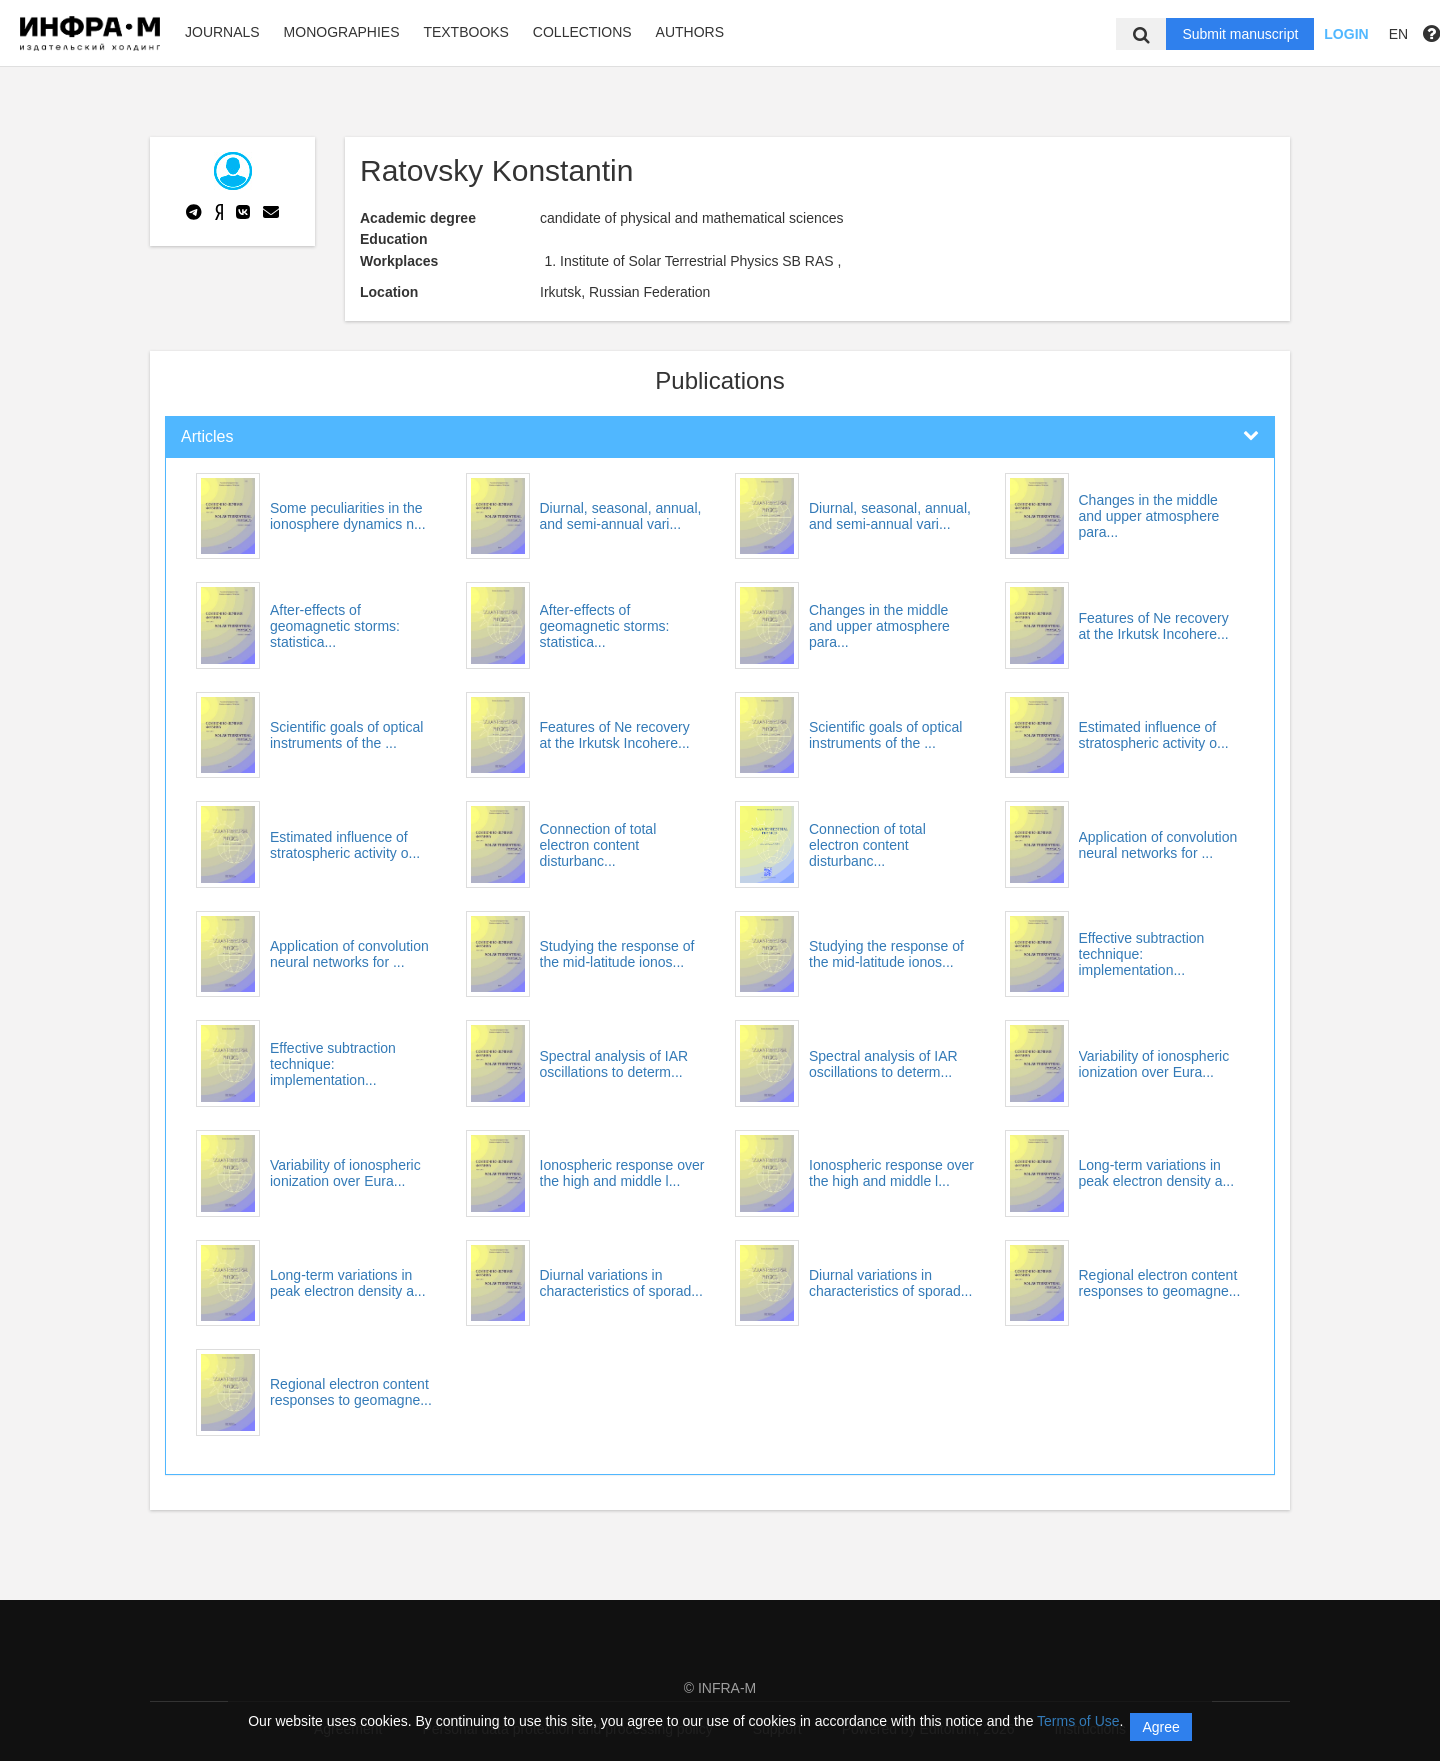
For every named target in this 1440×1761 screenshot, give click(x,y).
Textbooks (466, 32)
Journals (222, 32)
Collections (582, 32)
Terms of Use (1078, 1721)
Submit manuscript (1240, 34)
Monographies (342, 32)
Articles (207, 436)
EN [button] (1398, 34)
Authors (690, 32)
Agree (1160, 1727)
